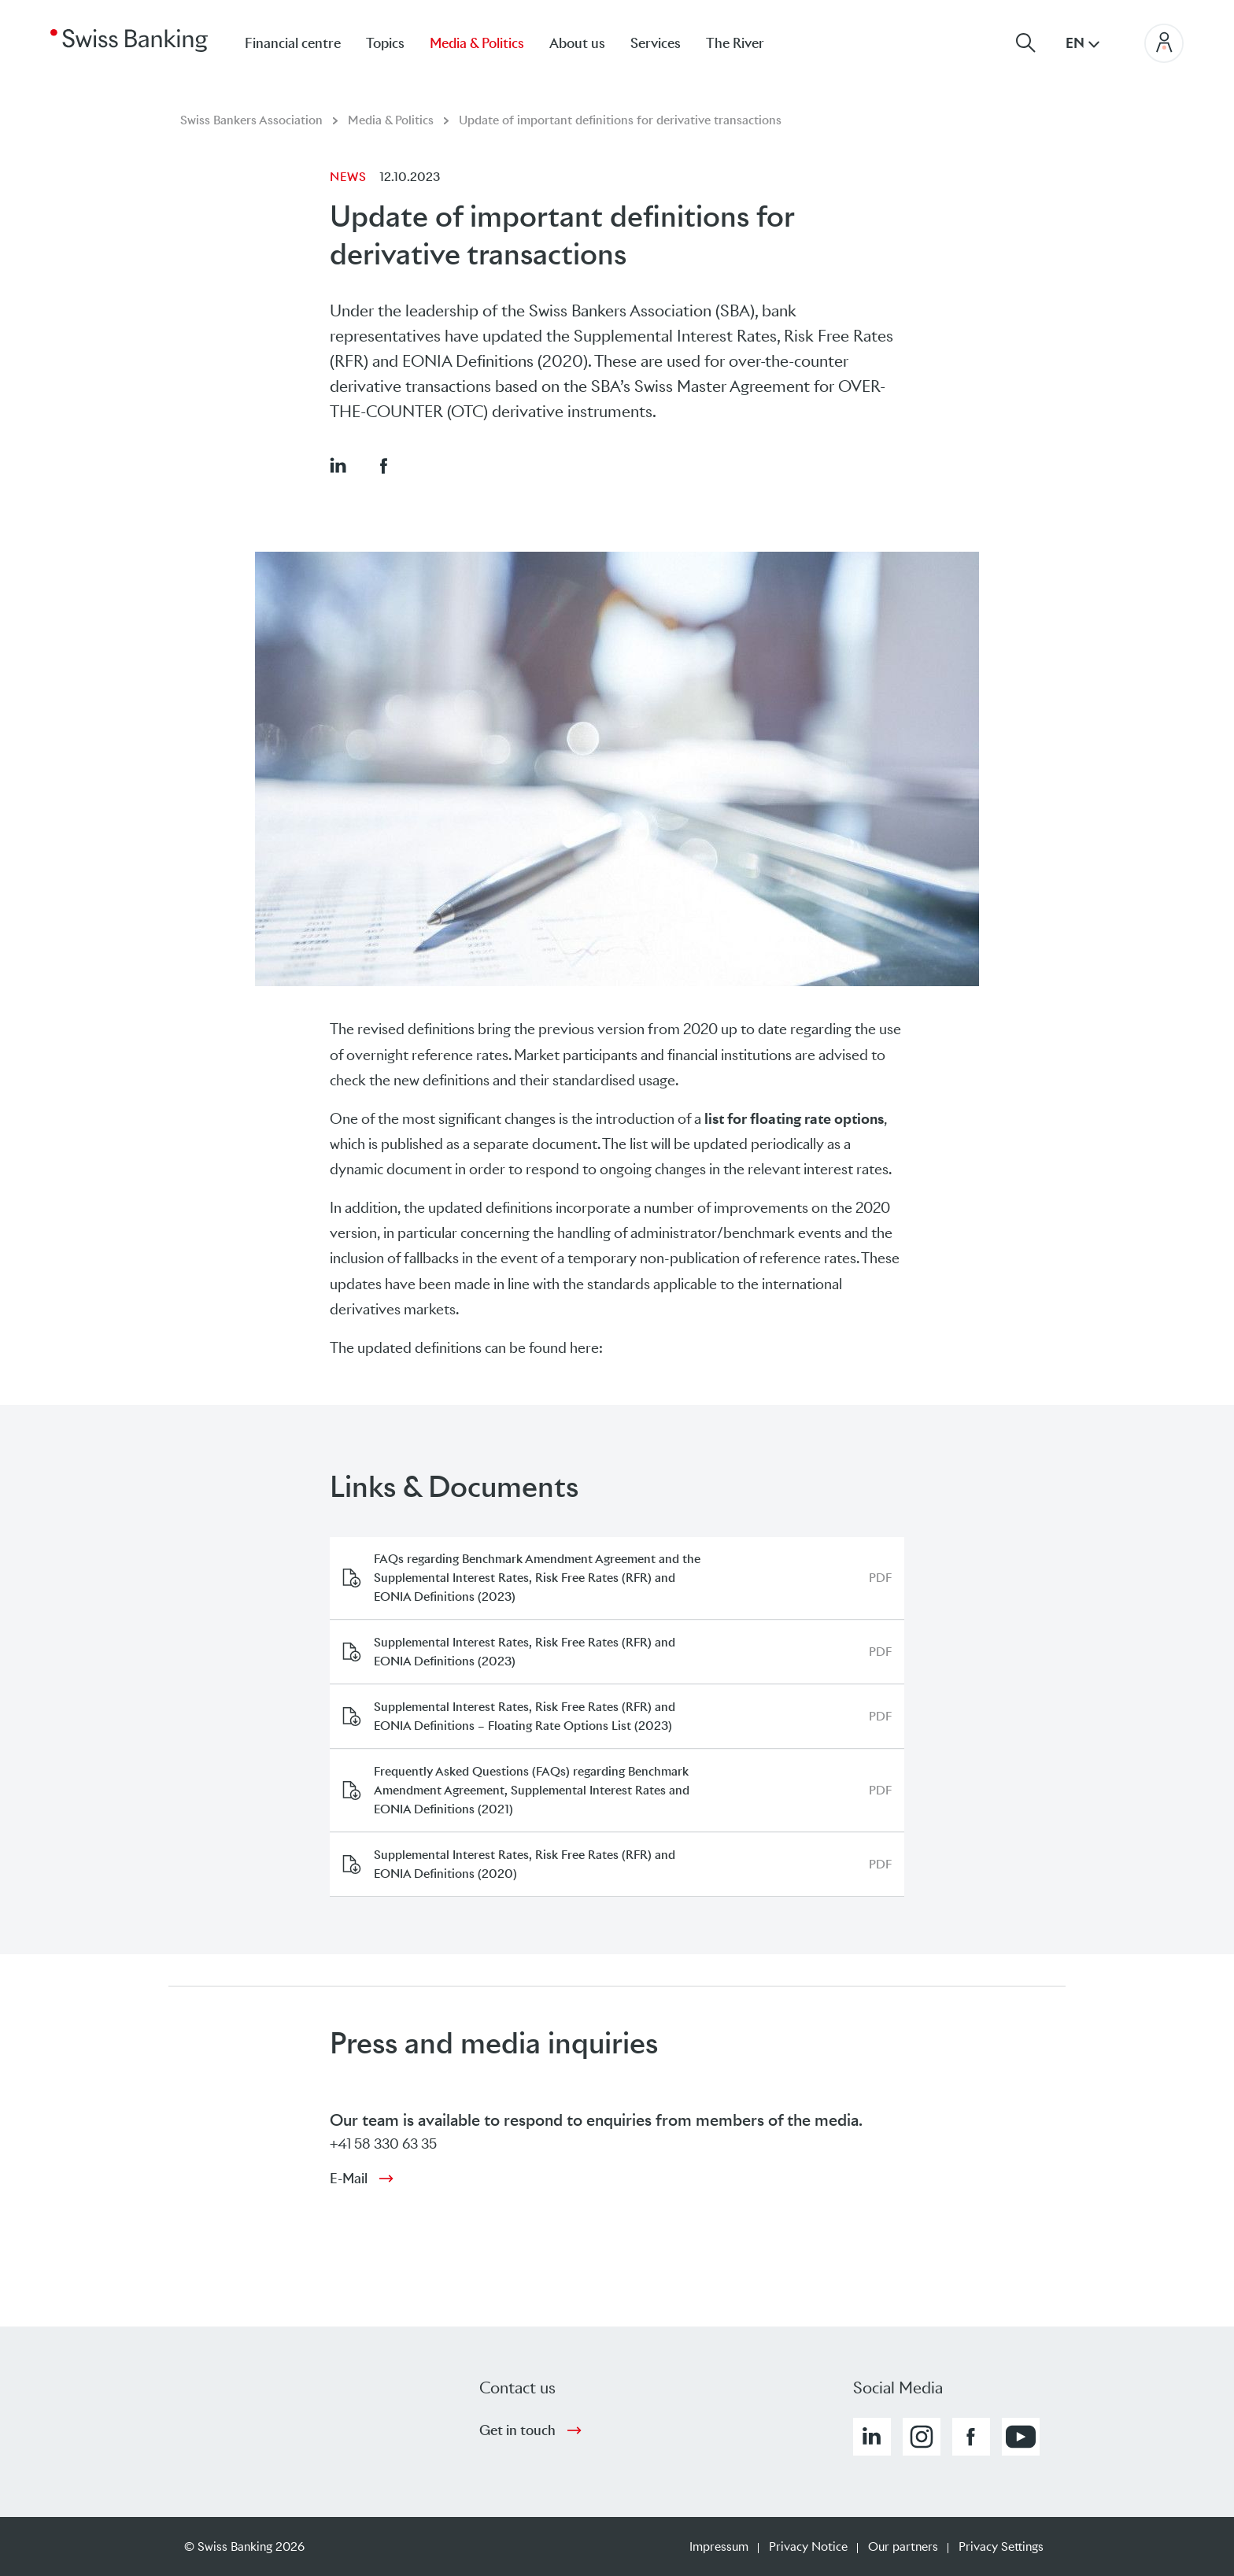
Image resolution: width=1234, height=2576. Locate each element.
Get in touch (517, 2430)
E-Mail (349, 2178)
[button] (337, 465)
